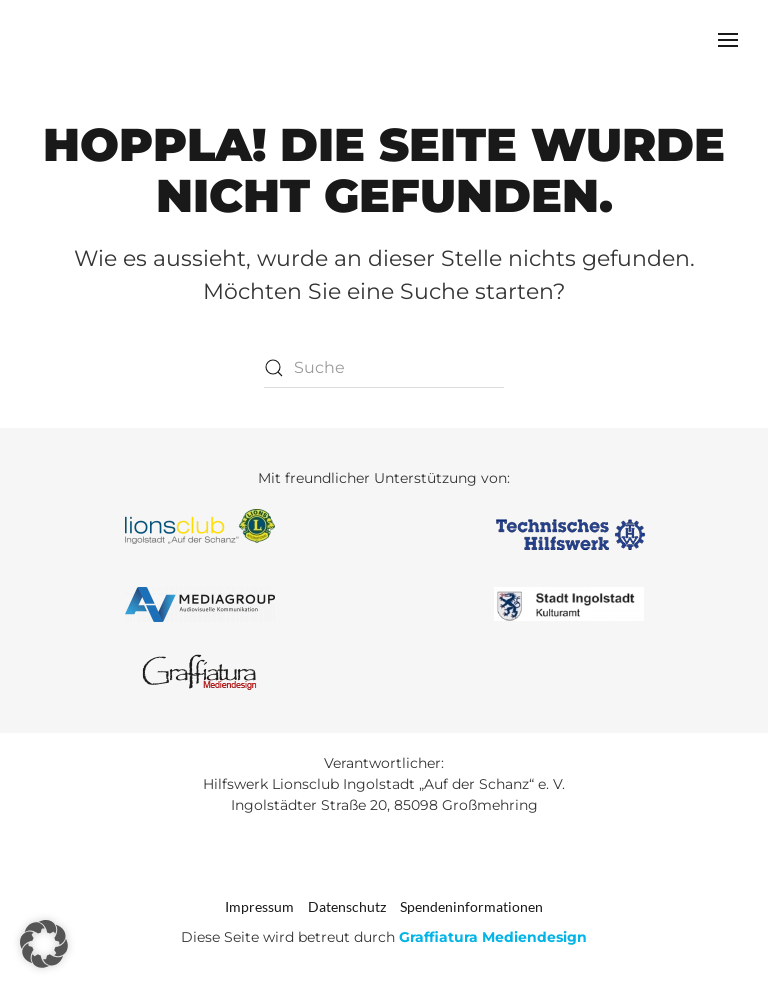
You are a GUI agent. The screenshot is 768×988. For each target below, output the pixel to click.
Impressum (259, 906)
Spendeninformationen (471, 906)
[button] (728, 40)
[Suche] (384, 368)
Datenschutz (347, 906)
